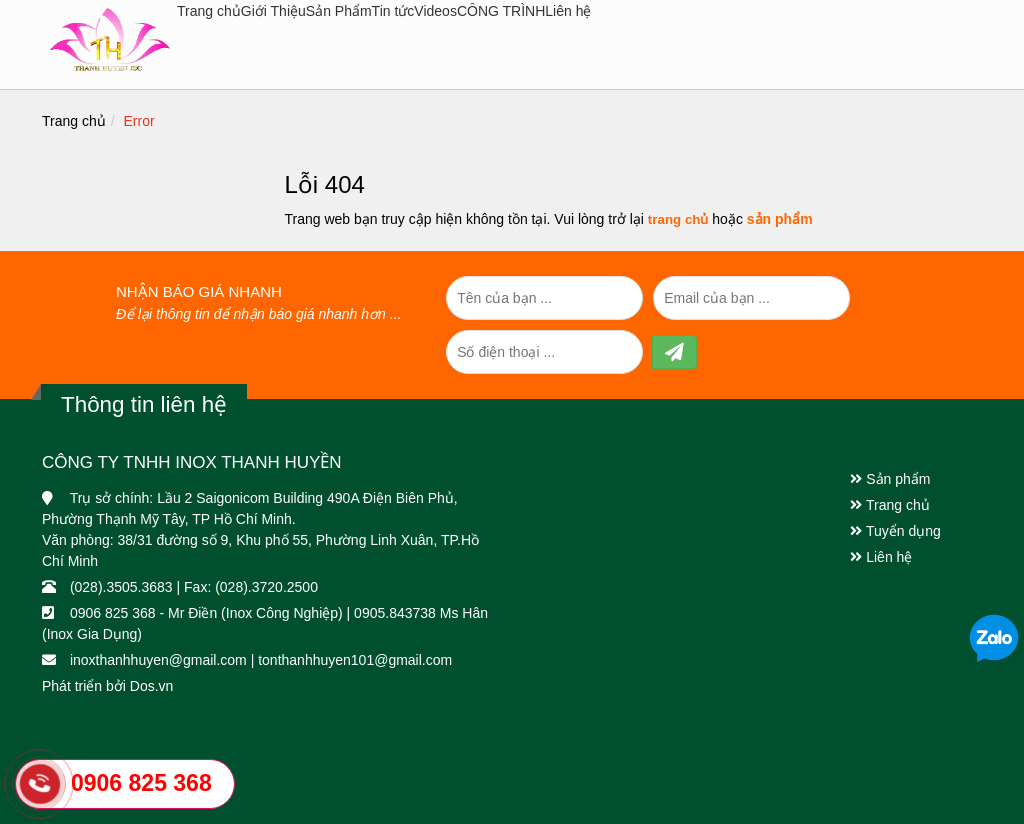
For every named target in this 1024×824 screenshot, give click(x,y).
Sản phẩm (890, 479)
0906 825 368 (141, 783)
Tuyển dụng (895, 531)
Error (139, 121)
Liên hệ (568, 11)
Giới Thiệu (273, 11)
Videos (435, 11)
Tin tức (393, 11)
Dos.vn (152, 686)
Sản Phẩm (339, 11)
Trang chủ (209, 11)
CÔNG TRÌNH (501, 11)
